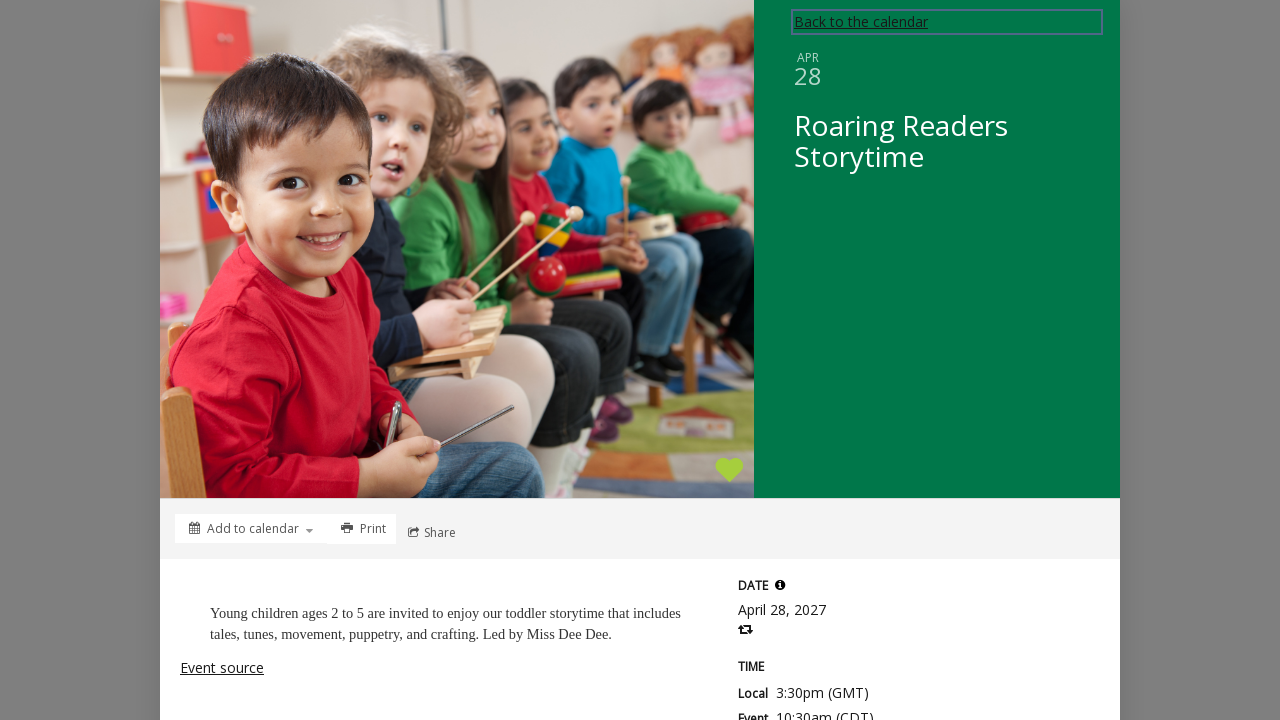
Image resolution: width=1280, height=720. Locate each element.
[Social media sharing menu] (430, 533)
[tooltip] (780, 585)
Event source (222, 667)
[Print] (361, 529)
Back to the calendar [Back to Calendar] (861, 21)
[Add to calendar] (251, 528)
